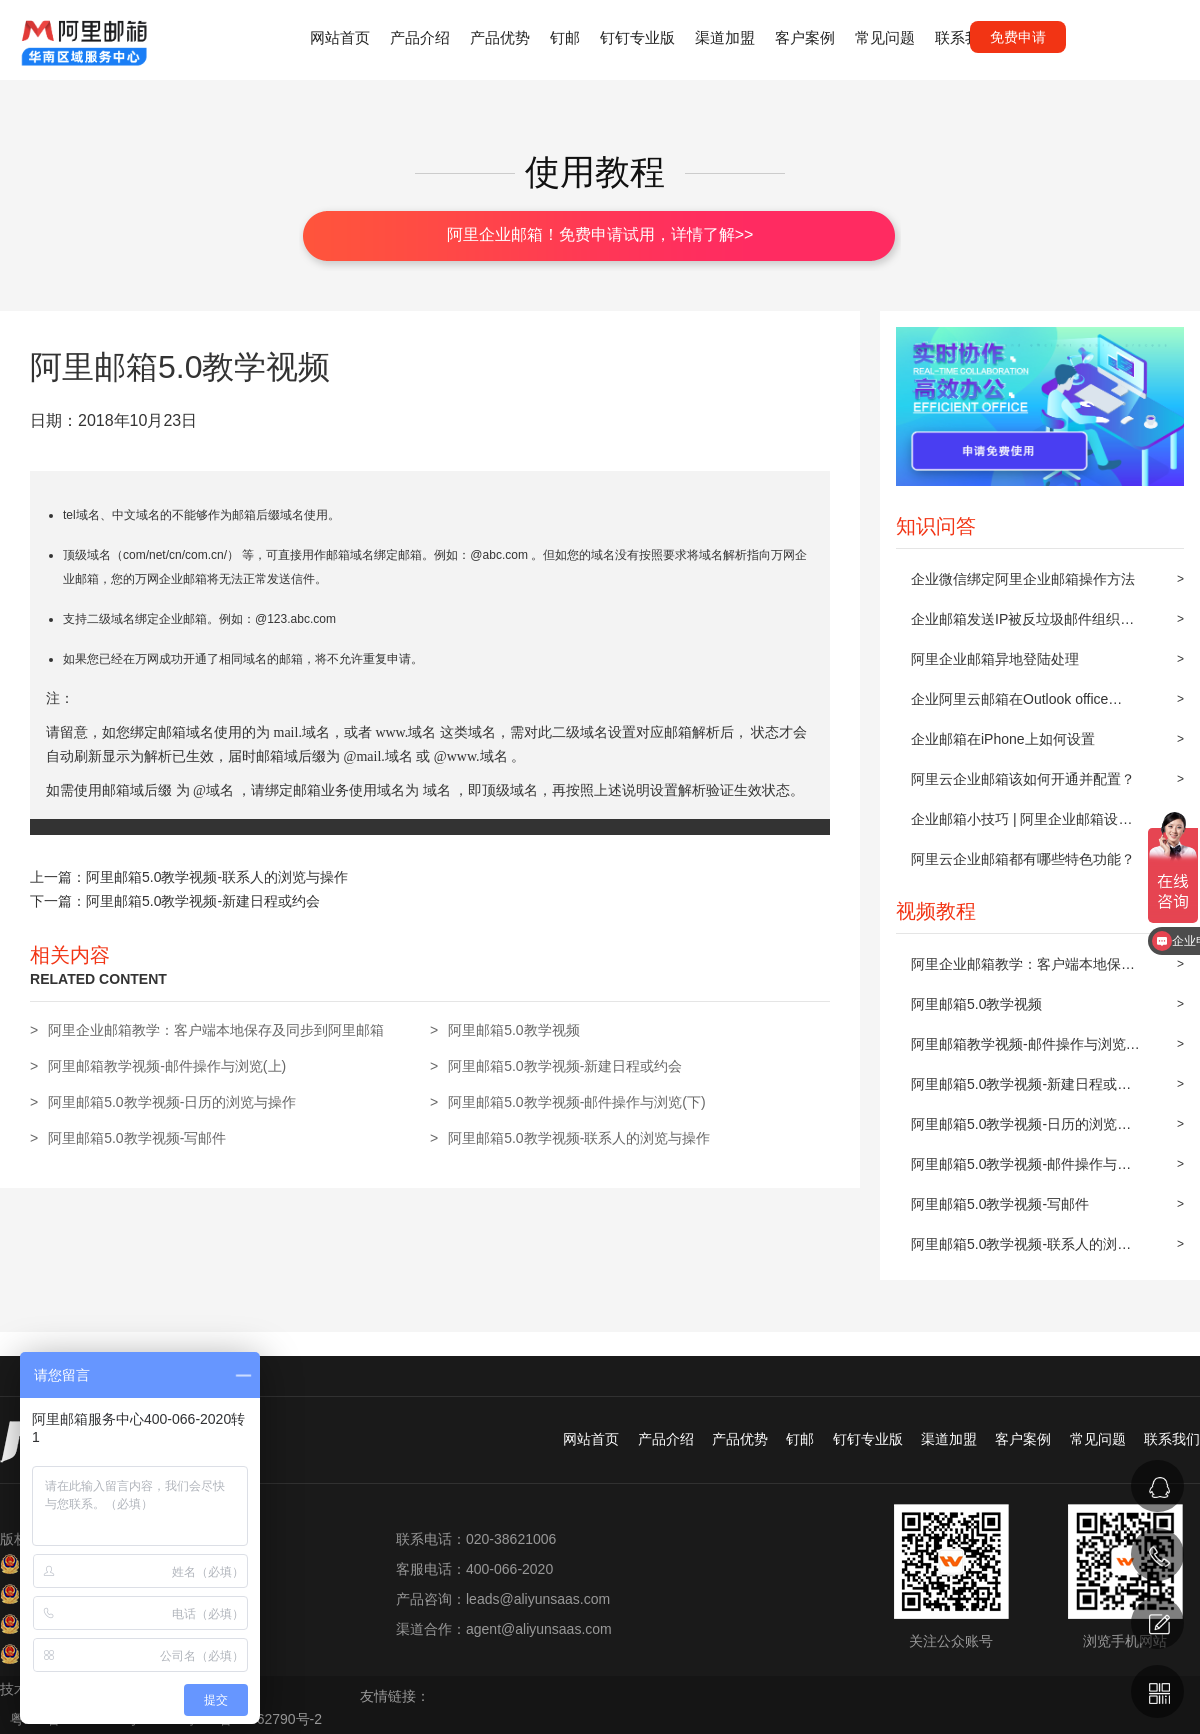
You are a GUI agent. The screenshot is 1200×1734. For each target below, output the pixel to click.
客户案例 (805, 37)
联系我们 (965, 37)
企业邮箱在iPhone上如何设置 (1003, 739)
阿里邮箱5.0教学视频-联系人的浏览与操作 (1021, 1250)
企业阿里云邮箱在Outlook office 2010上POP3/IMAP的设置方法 (1009, 705)
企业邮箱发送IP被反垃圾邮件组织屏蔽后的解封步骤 (1022, 625)
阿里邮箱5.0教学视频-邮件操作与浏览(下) (1021, 1170)
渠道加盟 (725, 37)
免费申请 (1018, 37)
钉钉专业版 (637, 37)
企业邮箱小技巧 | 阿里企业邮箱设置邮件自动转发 (1021, 825)
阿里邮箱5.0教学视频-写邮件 (1000, 1204)
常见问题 (885, 37)
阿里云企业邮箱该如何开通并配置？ (1023, 779)
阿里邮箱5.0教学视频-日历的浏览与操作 (1021, 1130)
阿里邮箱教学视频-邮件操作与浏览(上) (1018, 1050)
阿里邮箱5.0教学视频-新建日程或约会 (1021, 1090)
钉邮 (565, 37)
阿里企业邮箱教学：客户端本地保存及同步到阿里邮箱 (1023, 970)
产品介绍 (420, 37)
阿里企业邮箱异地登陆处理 (995, 659)
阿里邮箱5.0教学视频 (976, 1004)
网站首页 (340, 37)
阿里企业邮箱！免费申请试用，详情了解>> (600, 234)
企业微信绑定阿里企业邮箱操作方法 (1023, 579)
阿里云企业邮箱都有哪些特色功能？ (1023, 859)
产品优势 (500, 37)
